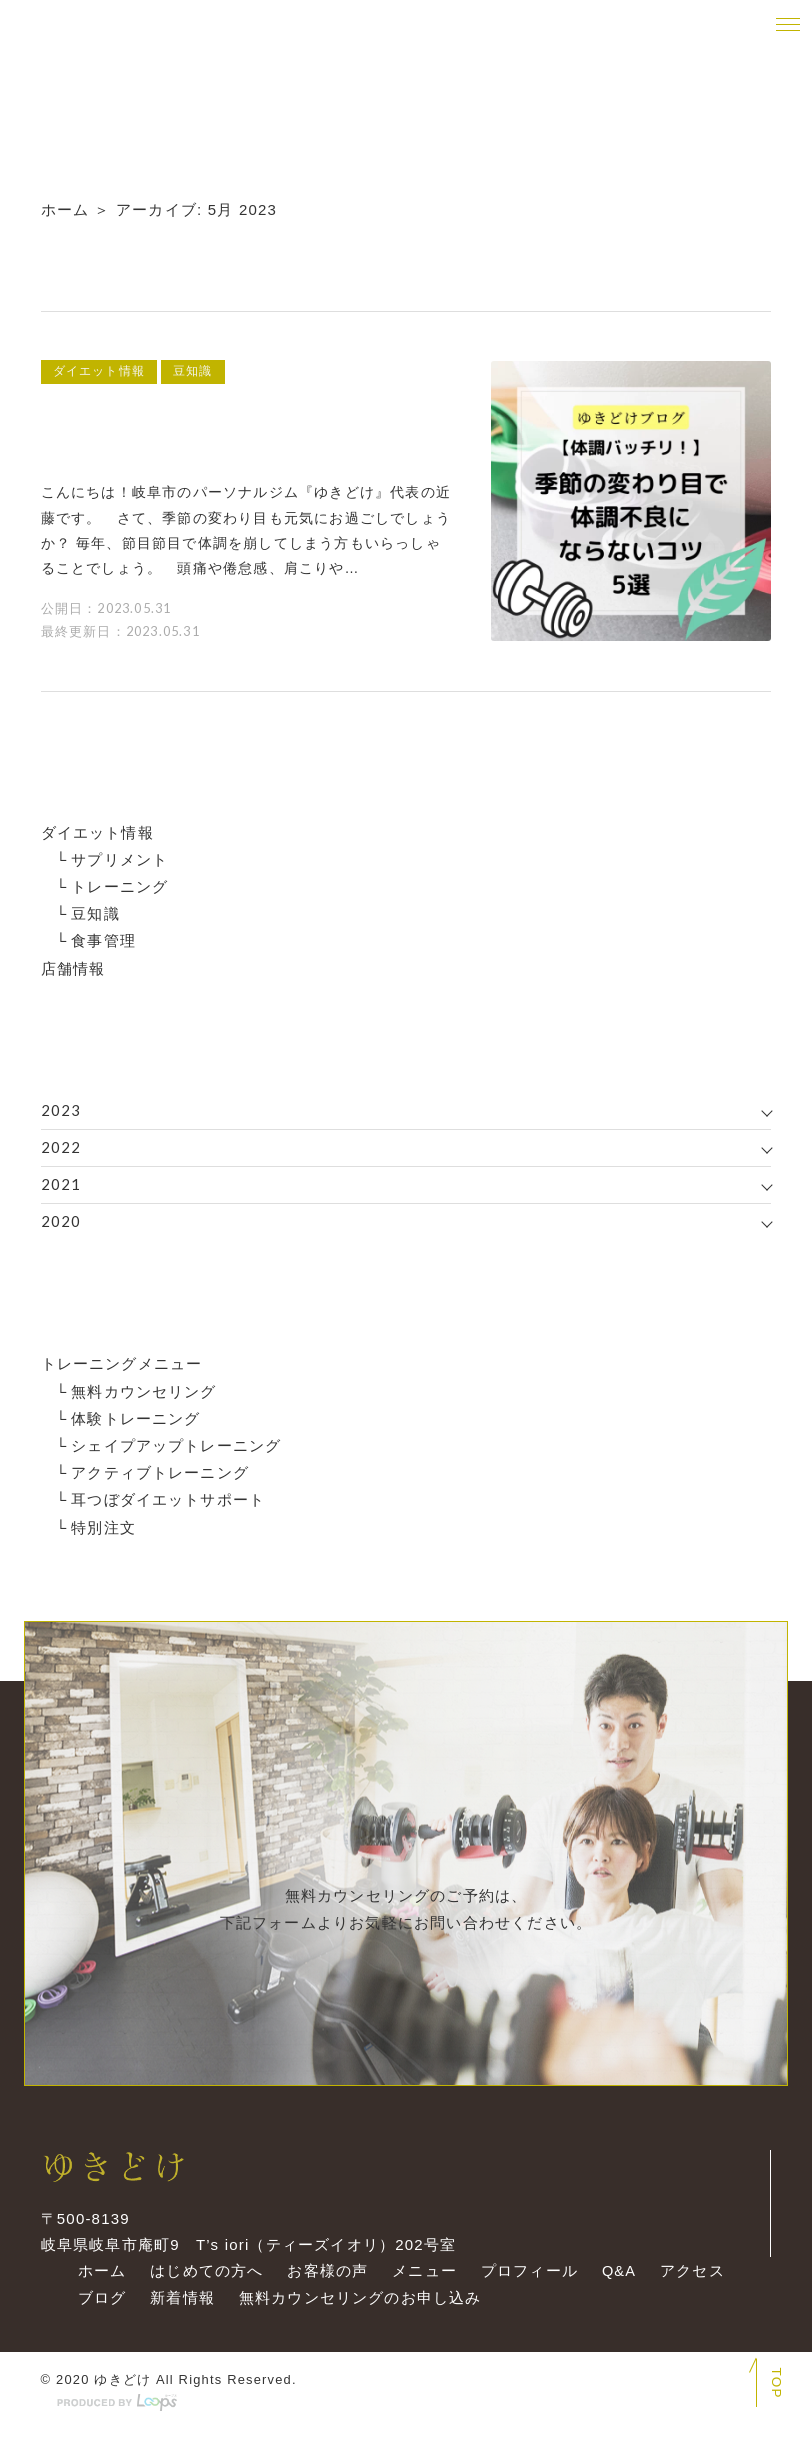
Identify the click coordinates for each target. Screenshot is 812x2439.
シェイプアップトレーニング (176, 1443)
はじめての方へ (201, 2279)
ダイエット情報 (97, 831)
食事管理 (103, 939)
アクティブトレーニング (160, 1470)
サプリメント (119, 858)
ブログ (97, 2306)
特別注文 (103, 1524)
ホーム (65, 209)
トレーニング (119, 885)
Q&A (615, 2279)
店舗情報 (73, 966)
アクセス (689, 2279)
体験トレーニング (136, 1416)
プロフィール (524, 2279)
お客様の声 (323, 2279)
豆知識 (95, 912)
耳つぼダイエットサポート (168, 1497)
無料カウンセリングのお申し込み (355, 2306)
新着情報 (177, 2306)
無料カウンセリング (144, 1389)
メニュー (420, 2279)
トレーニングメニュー (122, 1362)
